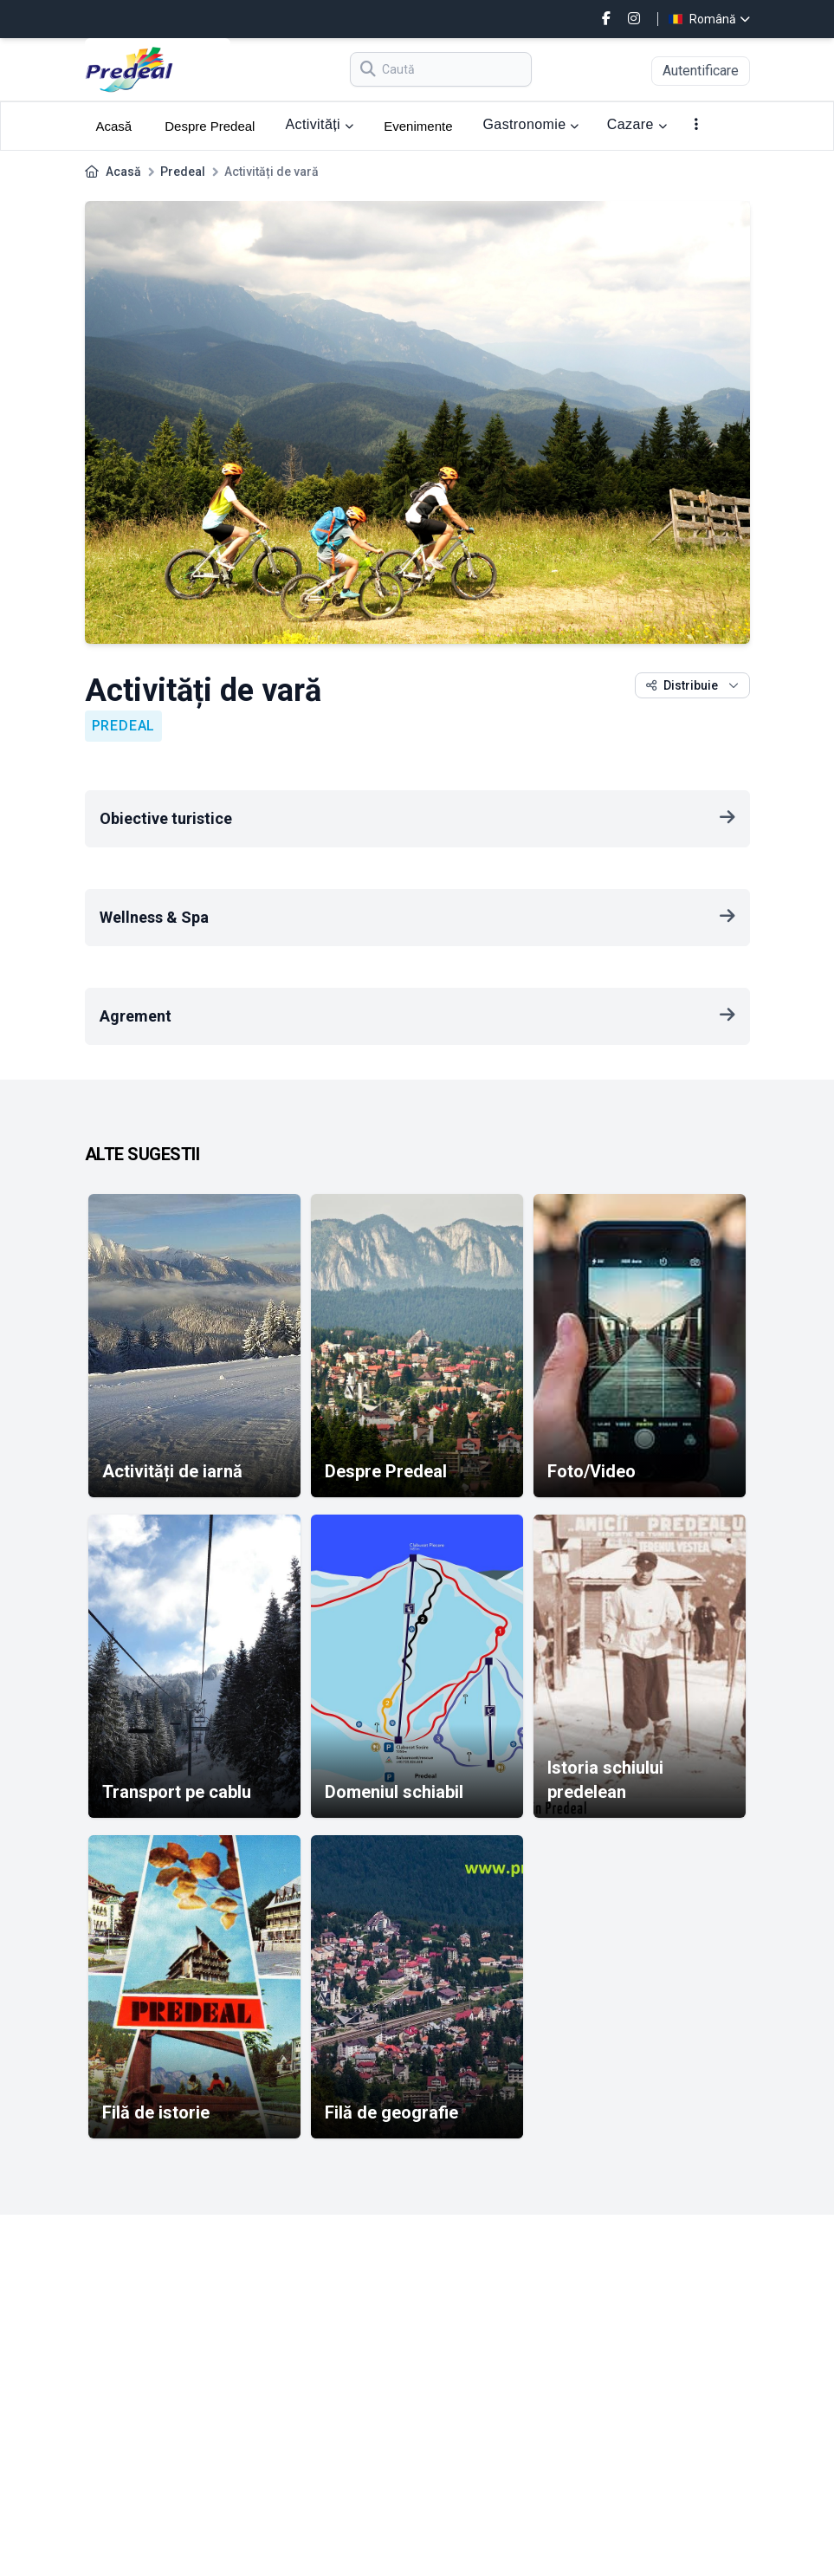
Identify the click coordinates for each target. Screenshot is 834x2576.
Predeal (182, 171)
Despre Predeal (210, 126)
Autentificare (701, 70)
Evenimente (418, 126)
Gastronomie (530, 124)
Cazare (637, 124)
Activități (319, 124)
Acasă (114, 126)
